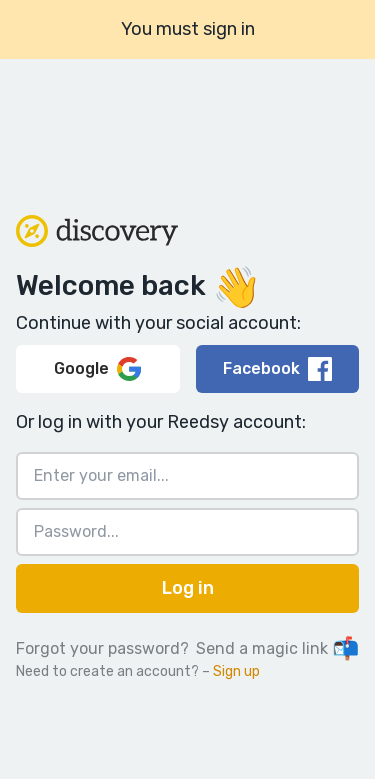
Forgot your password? (102, 648)
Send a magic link (277, 648)
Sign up (236, 671)
